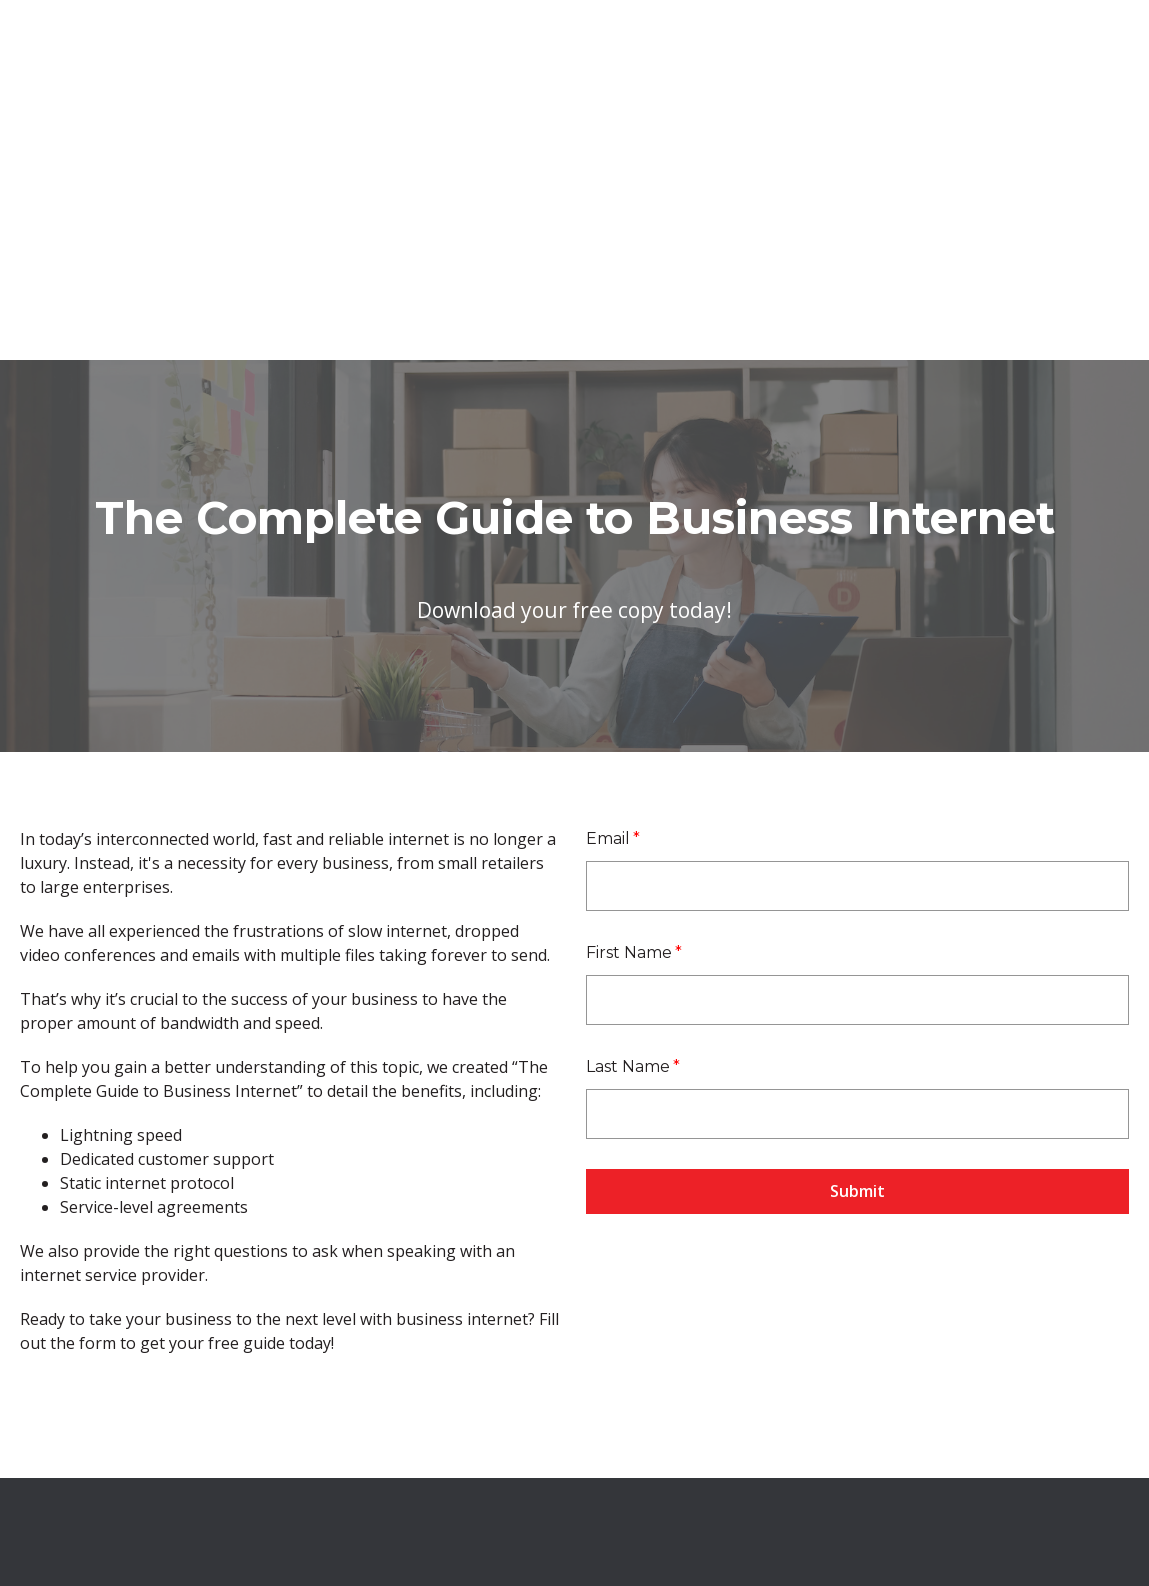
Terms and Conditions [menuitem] (737, 1474)
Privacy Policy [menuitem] (872, 1474)
